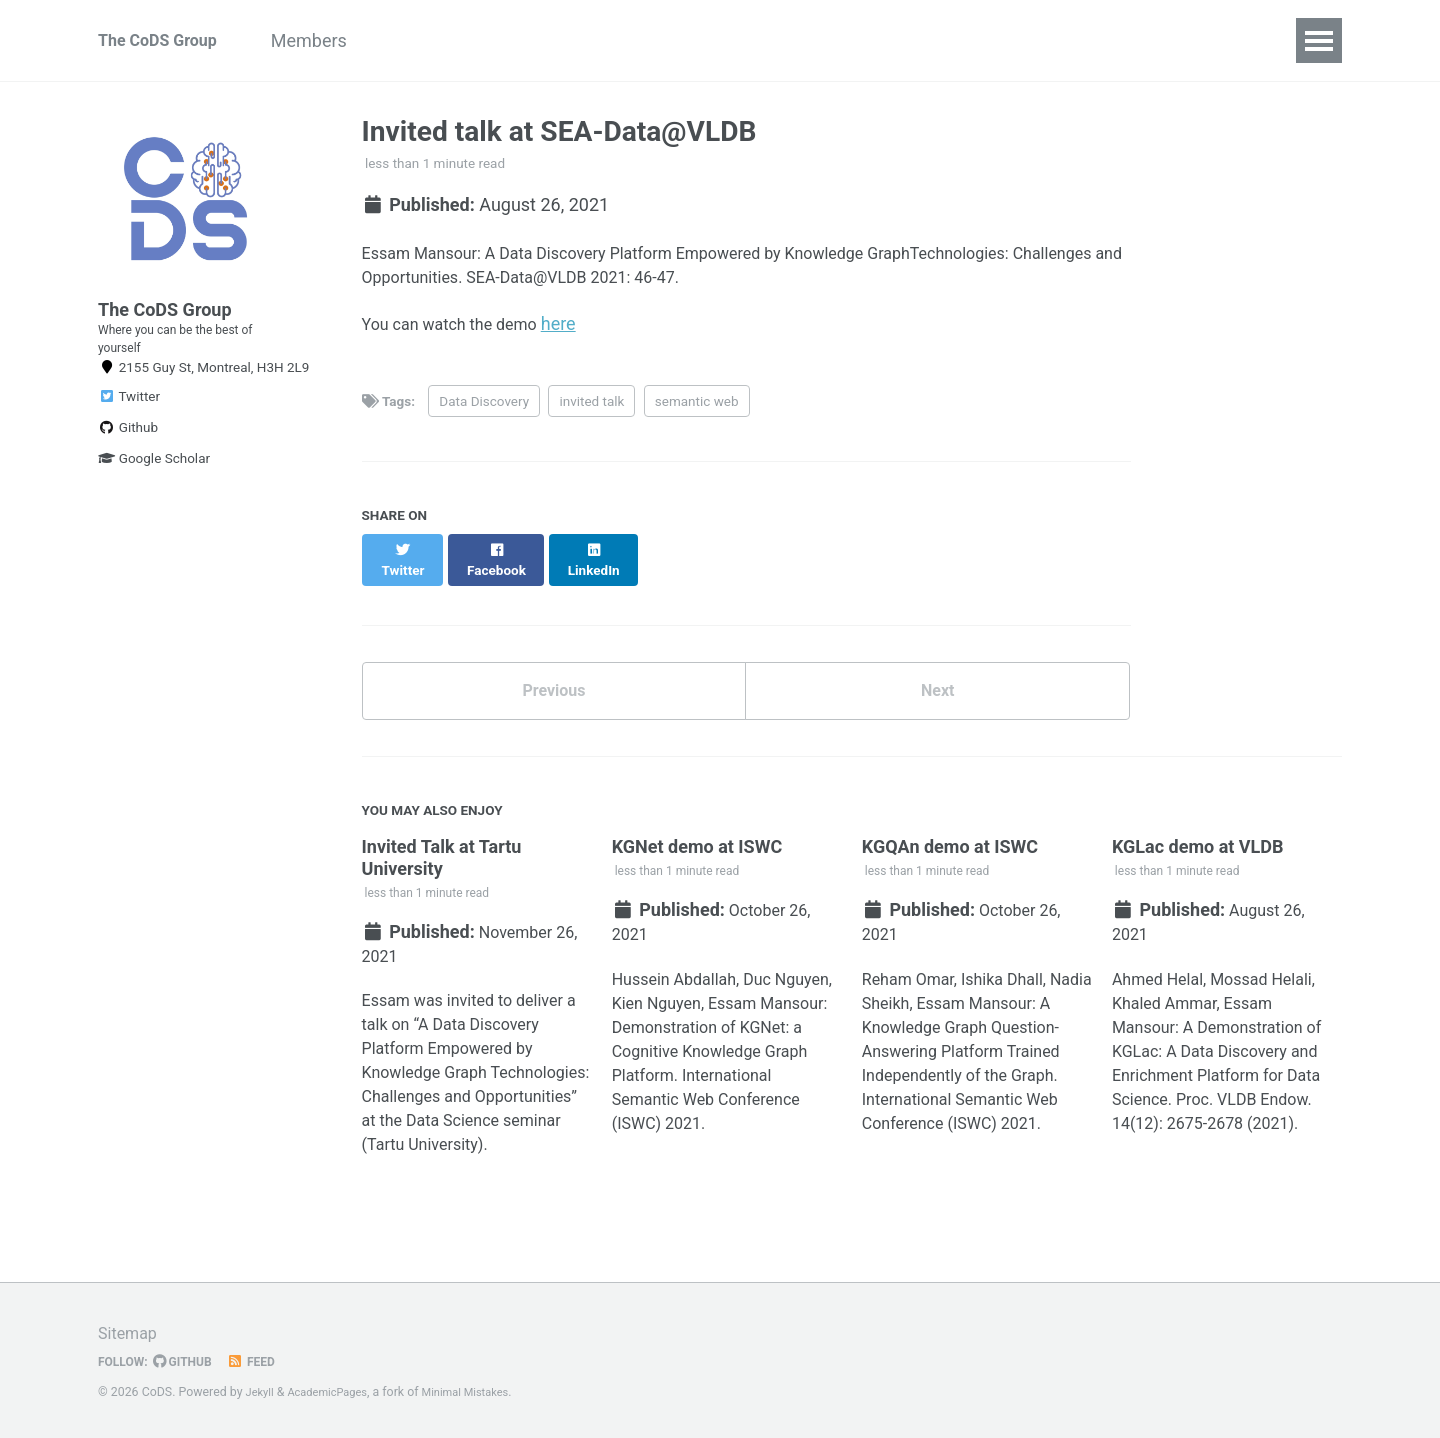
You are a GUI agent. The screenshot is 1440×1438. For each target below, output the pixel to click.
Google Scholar (154, 492)
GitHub (191, 1361)
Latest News (894, 40)
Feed (265, 1361)
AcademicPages (335, 1392)
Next (938, 687)
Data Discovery (484, 412)
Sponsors (770, 40)
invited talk (591, 412)
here (580, 332)
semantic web (697, 412)
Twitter (129, 430)
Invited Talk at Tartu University (442, 858)
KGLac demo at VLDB (1198, 847)
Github (128, 461)
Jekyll (262, 1392)
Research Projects (488, 40)
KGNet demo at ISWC (697, 847)
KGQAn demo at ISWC (950, 847)
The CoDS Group (165, 40)
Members (342, 40)
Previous (553, 687)
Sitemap (131, 1332)
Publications (646, 40)
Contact (1011, 40)
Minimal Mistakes (483, 1392)
